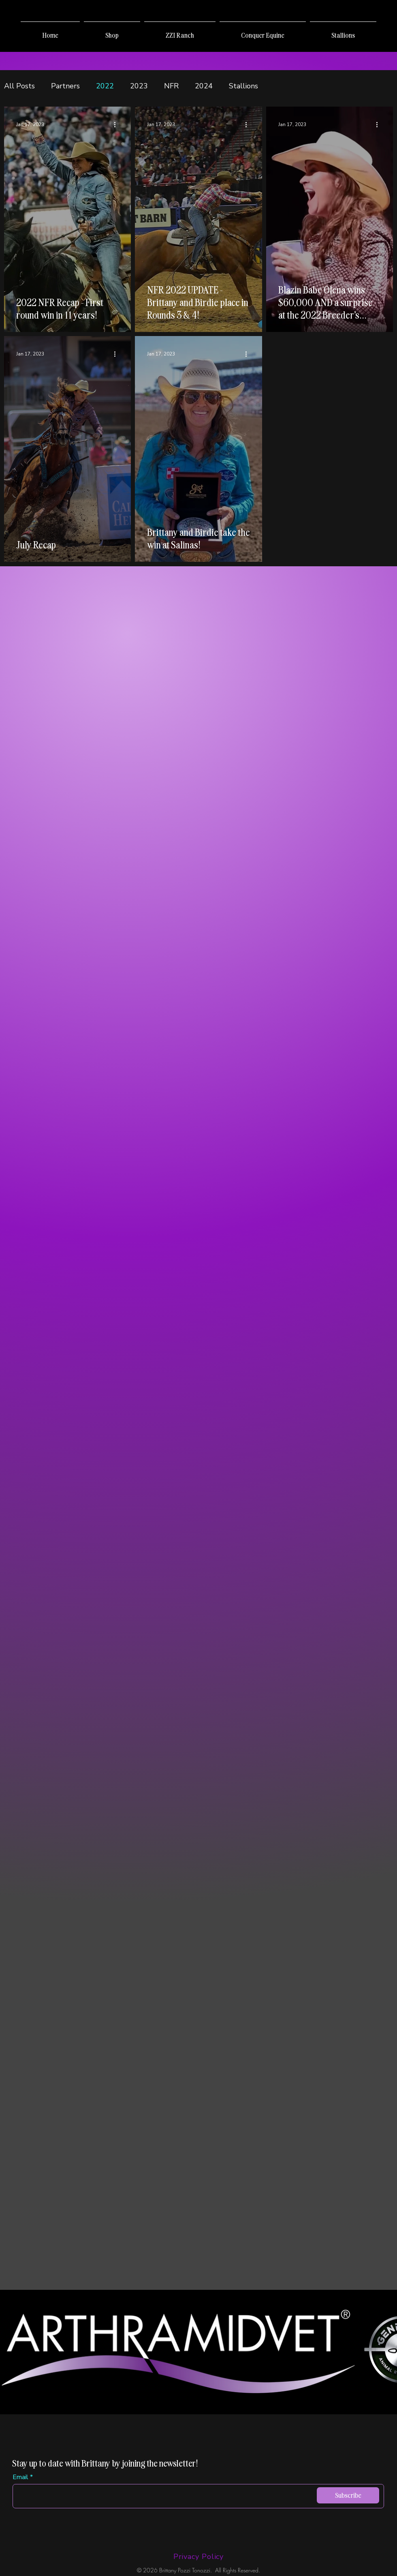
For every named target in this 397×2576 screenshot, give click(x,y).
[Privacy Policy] (198, 2556)
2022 (105, 86)
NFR (171, 86)
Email (20, 2477)
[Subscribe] (348, 2495)
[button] (112, 31)
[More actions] (117, 124)
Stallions (243, 86)
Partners (65, 86)
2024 (204, 86)
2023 (139, 86)
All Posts (19, 86)
